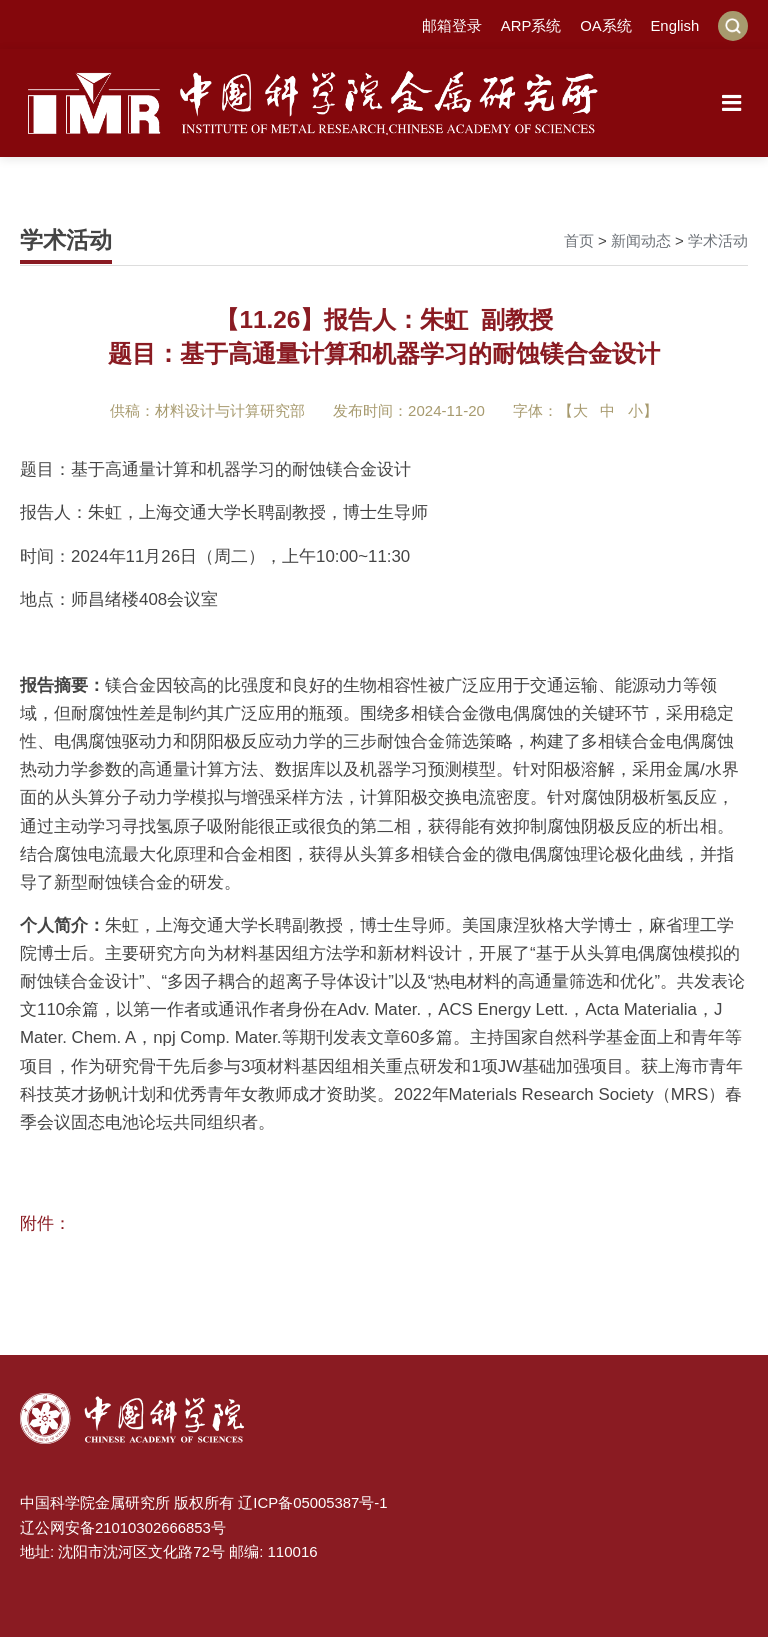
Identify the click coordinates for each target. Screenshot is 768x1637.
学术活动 (718, 240)
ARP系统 (530, 25)
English (674, 25)
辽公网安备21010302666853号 (123, 1525)
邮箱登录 (451, 25)
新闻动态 (641, 240)
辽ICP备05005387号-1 (313, 1501)
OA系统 (606, 25)
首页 (579, 240)
